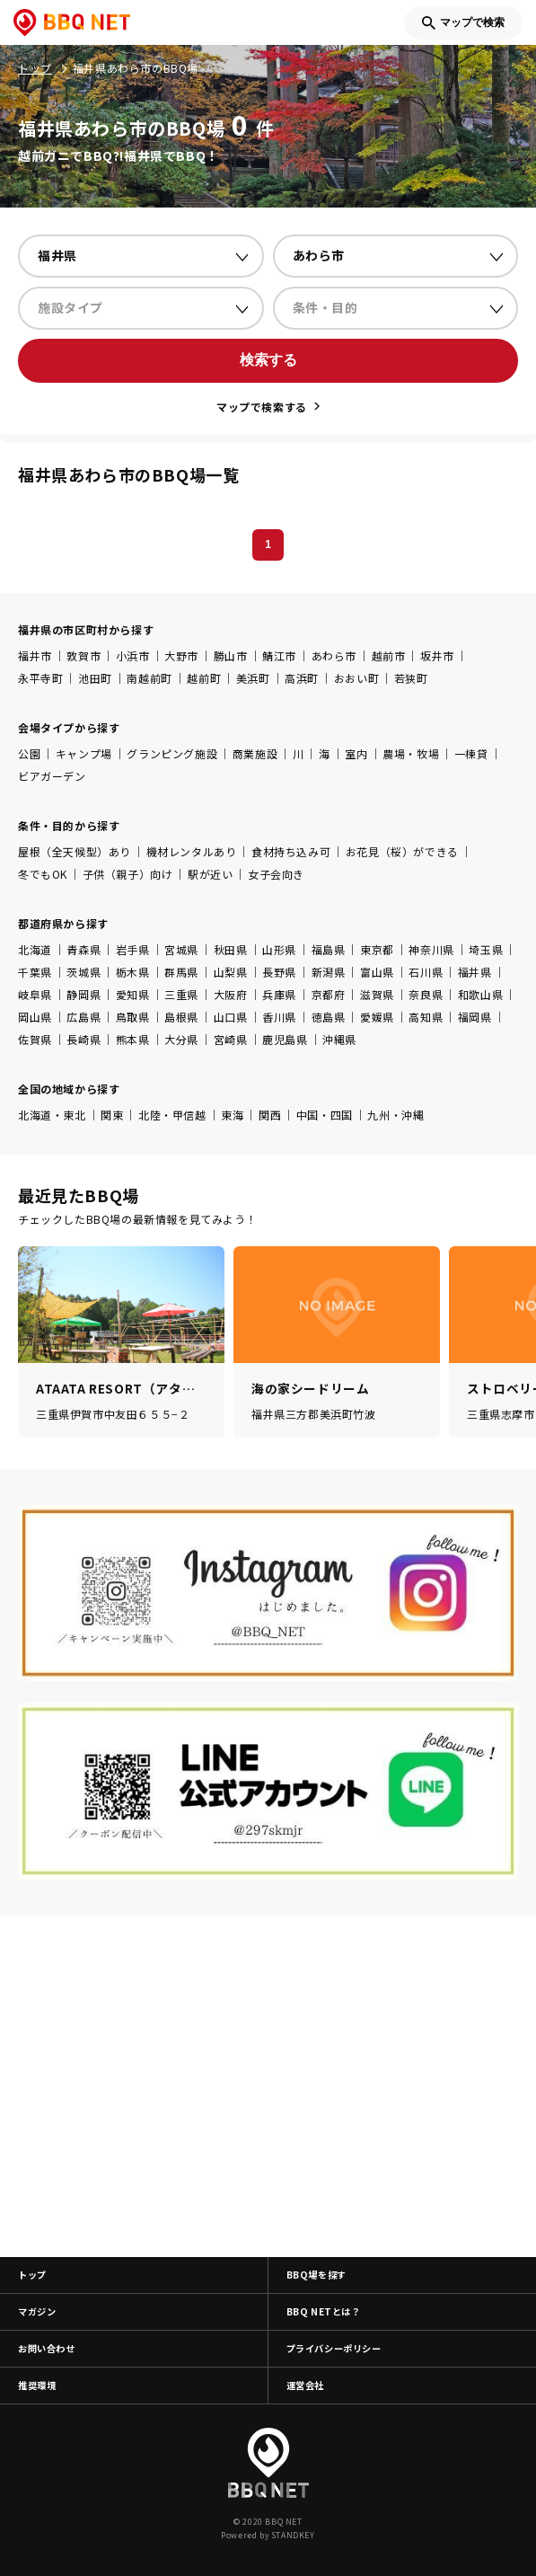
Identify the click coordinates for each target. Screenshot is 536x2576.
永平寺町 (40, 678)
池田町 (95, 678)
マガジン (37, 2311)
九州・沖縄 (395, 1114)
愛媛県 (377, 1016)
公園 (29, 753)
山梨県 (231, 971)
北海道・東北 (52, 1114)
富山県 (377, 971)
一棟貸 (471, 753)
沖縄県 (339, 1039)
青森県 (83, 949)
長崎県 (83, 1039)
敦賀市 (83, 655)
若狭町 (411, 678)
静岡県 (83, 994)
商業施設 (255, 753)
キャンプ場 (84, 753)
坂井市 (437, 655)
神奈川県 (431, 949)
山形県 (279, 949)
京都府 (329, 994)
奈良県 (426, 994)
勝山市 (231, 655)
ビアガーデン (52, 775)
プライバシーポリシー (334, 2348)
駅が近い (210, 873)
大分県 (181, 1039)
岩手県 (133, 949)
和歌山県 (480, 994)
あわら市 (334, 655)
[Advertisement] (268, 2086)
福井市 (35, 655)
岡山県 (35, 1016)
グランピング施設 (172, 753)
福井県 (475, 971)
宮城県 (181, 949)
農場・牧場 (410, 753)
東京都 (377, 949)
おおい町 (356, 678)
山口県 (231, 1016)
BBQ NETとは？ (323, 2311)
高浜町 (302, 678)
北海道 (35, 949)
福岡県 (475, 1016)
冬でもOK (42, 873)
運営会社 (305, 2385)
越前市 (389, 655)
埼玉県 (486, 949)
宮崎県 (231, 1039)
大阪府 (231, 994)
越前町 (204, 678)
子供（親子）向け (128, 873)
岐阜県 (35, 994)
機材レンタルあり (191, 851)
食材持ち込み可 (290, 851)
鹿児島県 (284, 1039)
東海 (232, 1114)
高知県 (426, 1016)
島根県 (181, 1016)
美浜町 (253, 678)
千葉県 (35, 971)
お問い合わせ (46, 2348)
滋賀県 (377, 994)
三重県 (181, 994)
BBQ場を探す (316, 2274)
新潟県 (329, 971)
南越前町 (149, 678)
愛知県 (133, 994)
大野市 (181, 655)
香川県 (279, 1016)
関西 (270, 1114)
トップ (32, 2274)
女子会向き (276, 873)
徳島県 (329, 1016)
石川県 (426, 971)
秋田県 (231, 949)
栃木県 (133, 971)
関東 (112, 1114)
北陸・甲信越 (172, 1114)
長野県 (279, 971)
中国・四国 (324, 1114)
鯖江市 (279, 655)
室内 (356, 753)
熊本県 (133, 1039)
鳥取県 (133, 1016)
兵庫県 (279, 994)
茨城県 (83, 971)
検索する (268, 359)
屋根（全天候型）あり (74, 851)
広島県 (83, 1016)
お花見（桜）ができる (402, 851)
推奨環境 (37, 2385)
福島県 (329, 949)
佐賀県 (35, 1039)
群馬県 (181, 971)
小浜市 (133, 655)
